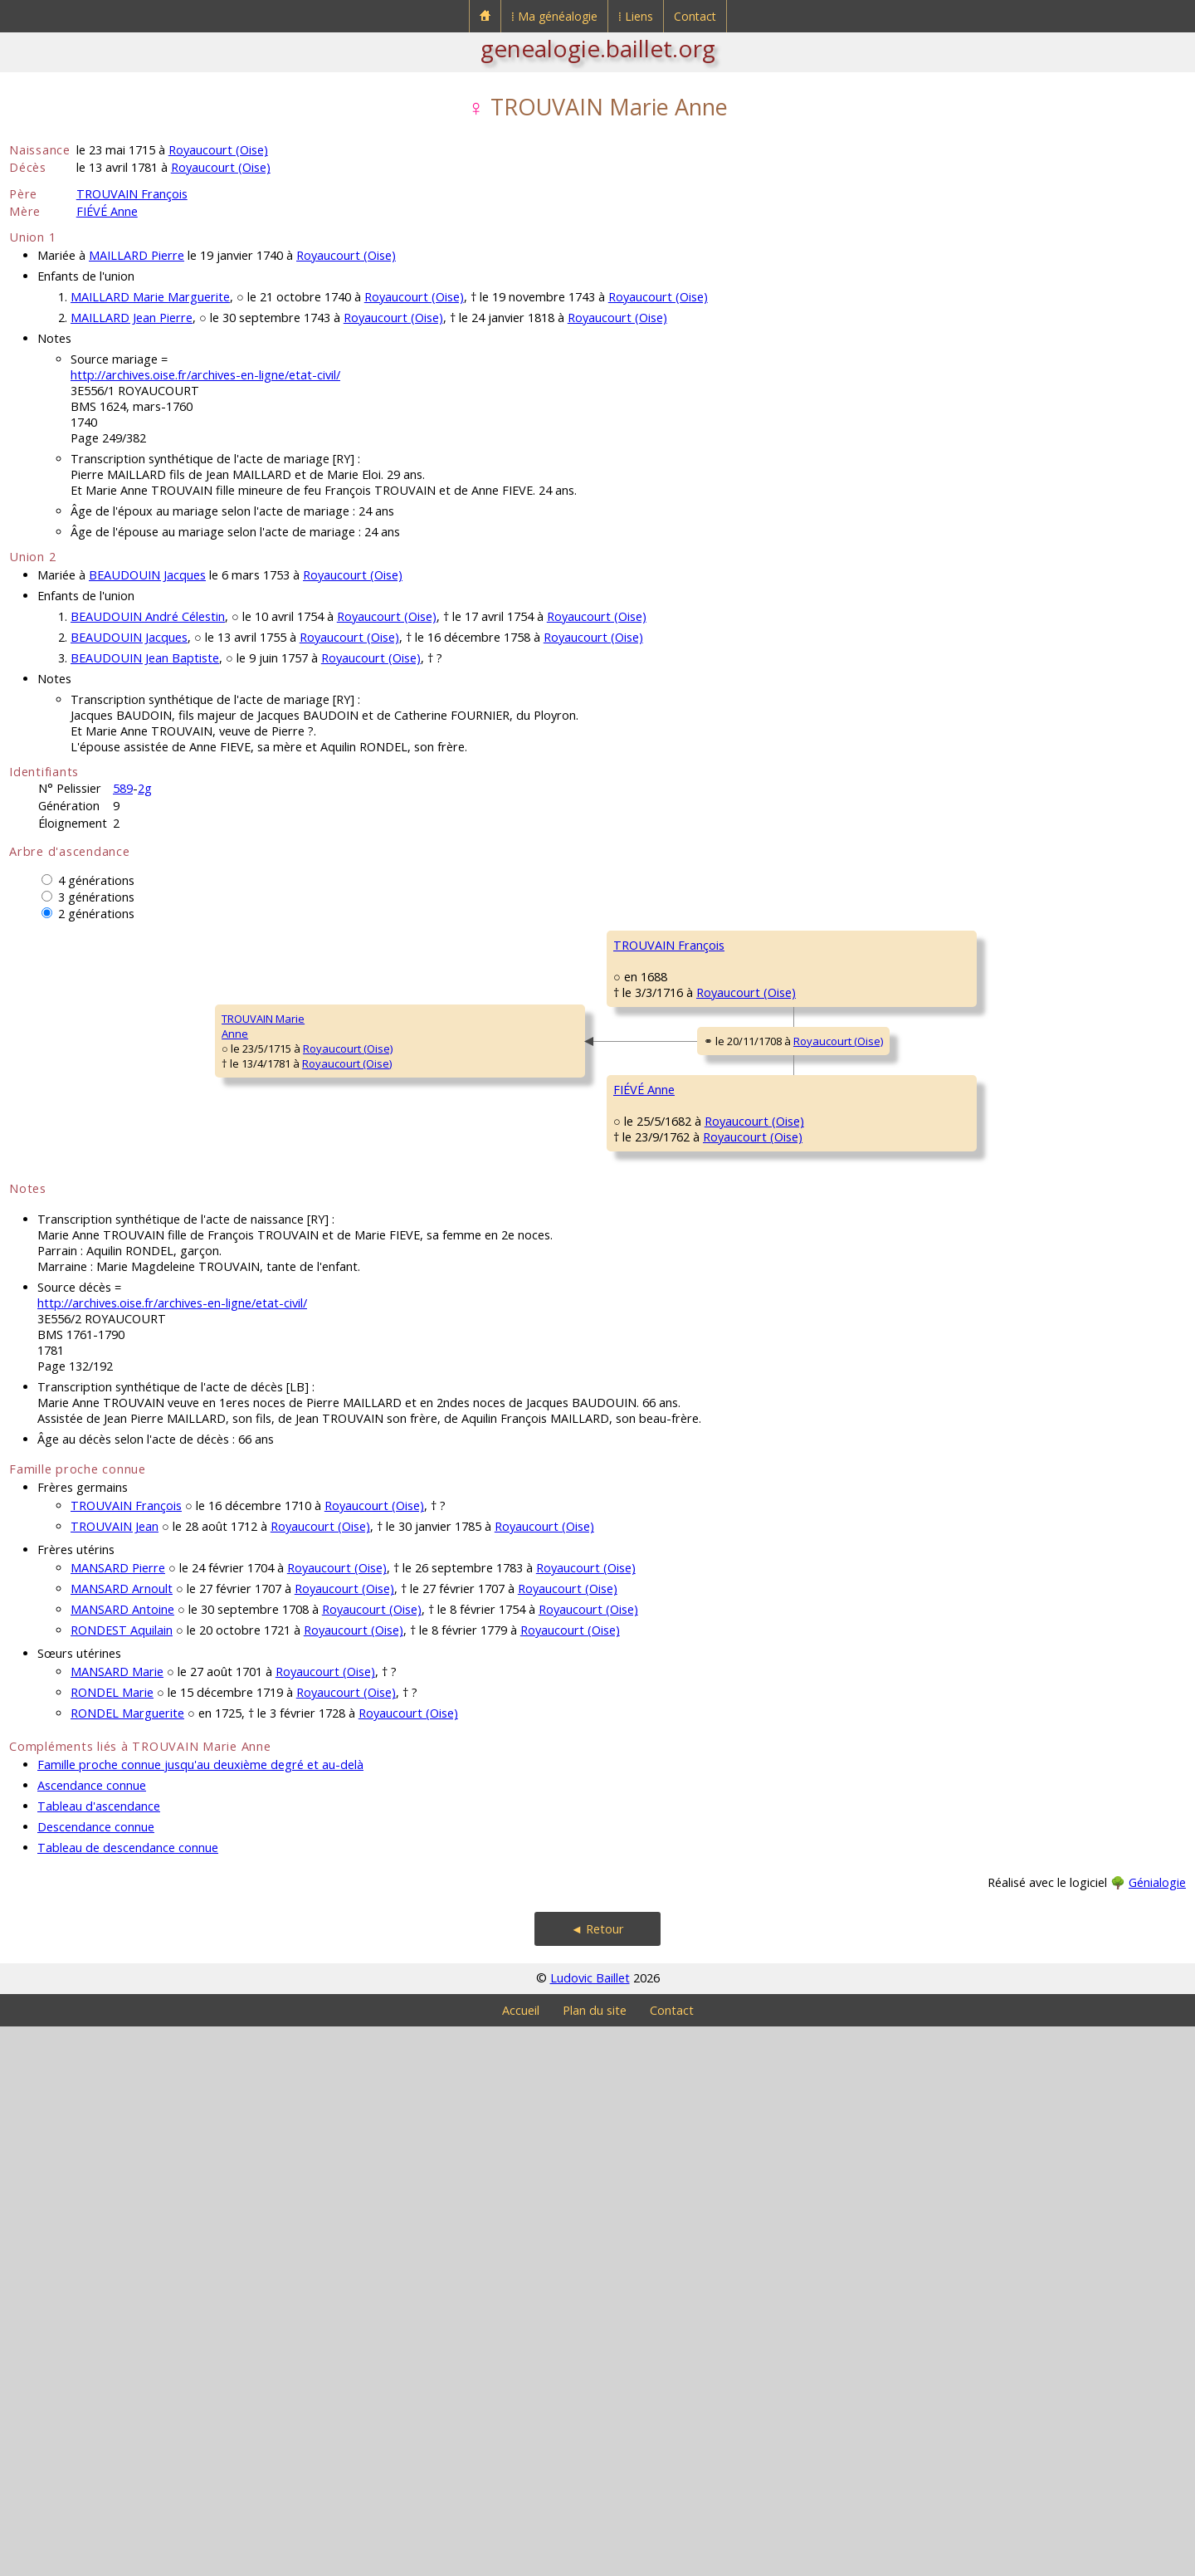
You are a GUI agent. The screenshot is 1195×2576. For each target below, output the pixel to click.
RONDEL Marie (112, 2242)
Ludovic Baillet (590, 2527)
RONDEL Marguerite (127, 2262)
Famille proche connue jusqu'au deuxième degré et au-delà (200, 2314)
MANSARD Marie (117, 2221)
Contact (695, 16)
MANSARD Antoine (122, 2159)
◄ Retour (597, 2478)
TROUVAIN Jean (115, 2076)
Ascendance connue (91, 2335)
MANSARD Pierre (118, 2117)
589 (123, 788)
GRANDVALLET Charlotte (673, 1193)
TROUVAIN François (132, 194)
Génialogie (1157, 2432)
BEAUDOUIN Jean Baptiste (145, 658)
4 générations (96, 880)
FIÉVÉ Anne (107, 211)
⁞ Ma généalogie (554, 16)
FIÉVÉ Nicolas (645, 1393)
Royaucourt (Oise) (218, 150)
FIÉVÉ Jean (935, 1343)
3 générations (96, 897)
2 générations (96, 913)
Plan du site (595, 2560)
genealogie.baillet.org (597, 48)
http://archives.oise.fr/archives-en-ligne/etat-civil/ (205, 375)
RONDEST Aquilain (122, 2179)
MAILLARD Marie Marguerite (150, 297)
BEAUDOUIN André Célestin (148, 616)
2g (145, 788)
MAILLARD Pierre (136, 255)
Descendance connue (95, 2376)
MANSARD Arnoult (122, 2138)
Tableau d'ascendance (98, 2355)
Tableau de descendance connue (127, 2397)
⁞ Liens (635, 16)
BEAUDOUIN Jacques (147, 575)
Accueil (520, 2560)
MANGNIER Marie (656, 1592)
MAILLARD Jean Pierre (132, 317)
